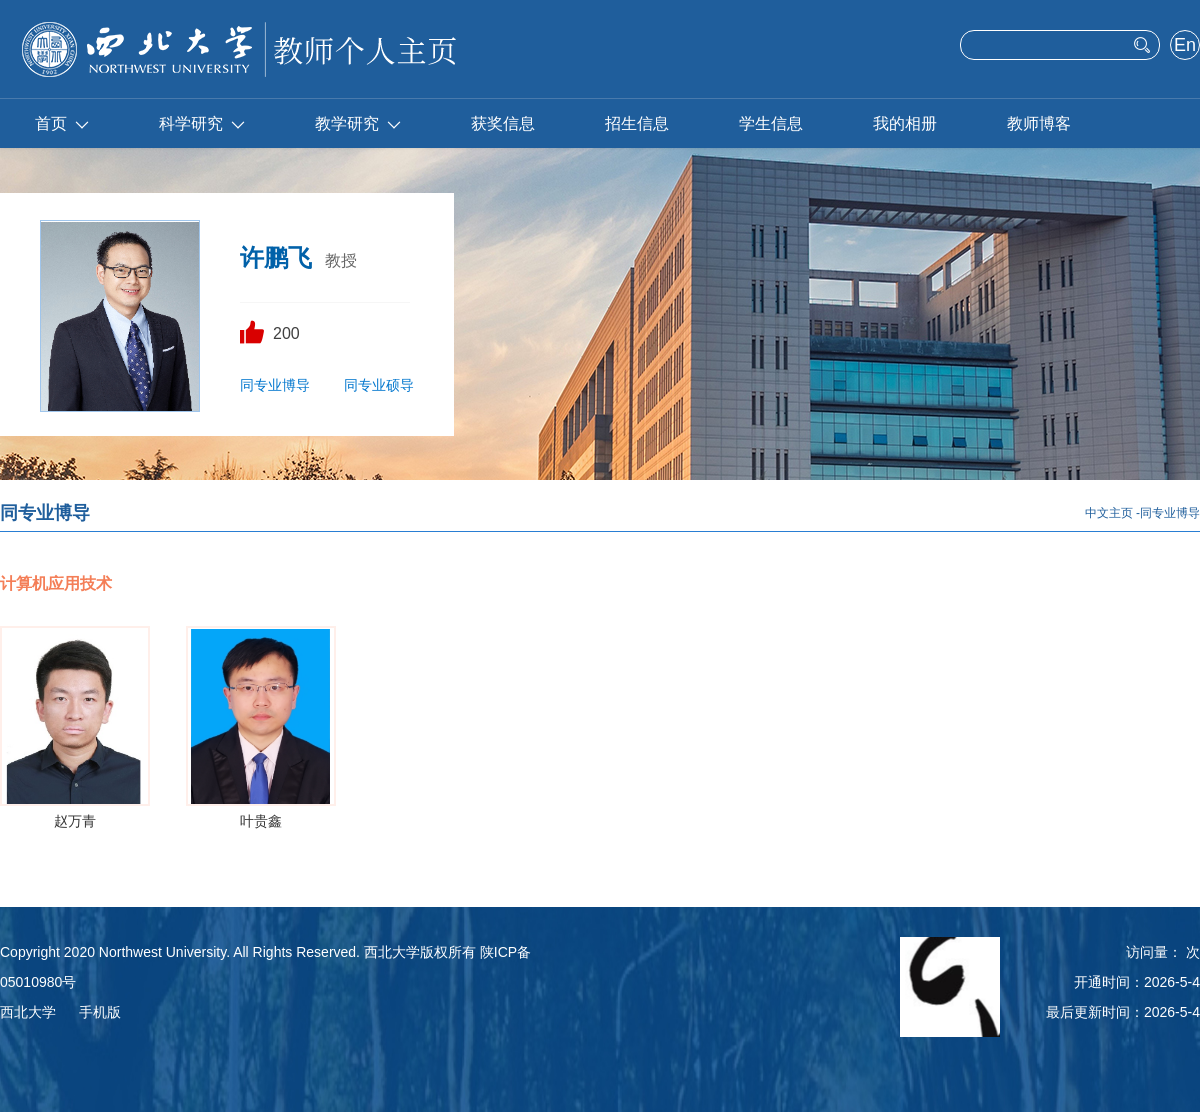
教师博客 (1039, 123)
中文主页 (1109, 513)
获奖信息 (503, 123)
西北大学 (28, 1012)
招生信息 (637, 123)
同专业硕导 (379, 385)
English (1184, 47)
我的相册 (905, 123)
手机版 (100, 1012)
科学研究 (202, 123)
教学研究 (358, 123)
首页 (62, 123)
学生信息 (771, 123)
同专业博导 (275, 385)
